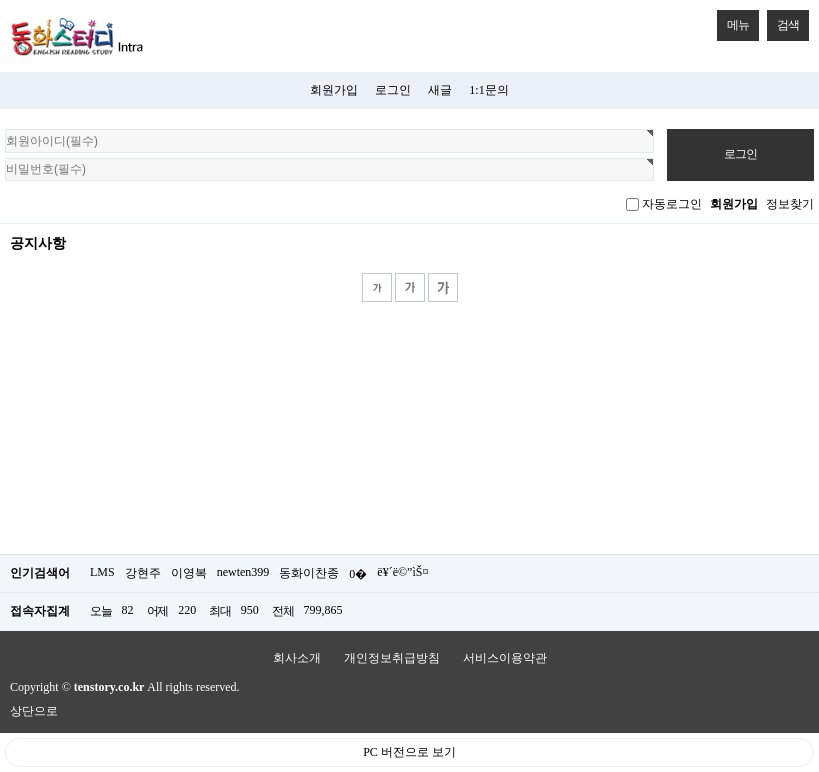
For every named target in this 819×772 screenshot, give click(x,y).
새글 (440, 90)
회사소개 (297, 658)
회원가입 (334, 90)
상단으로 (34, 711)
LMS (102, 572)
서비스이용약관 (505, 658)
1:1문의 (488, 90)
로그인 (393, 90)
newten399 (243, 572)
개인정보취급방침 (392, 658)
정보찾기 (790, 204)
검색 (783, 21)
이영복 (189, 573)
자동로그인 (672, 204)
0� (358, 574)
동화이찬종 (309, 573)
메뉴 (733, 21)
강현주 (143, 573)
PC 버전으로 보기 (409, 752)
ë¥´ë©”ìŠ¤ (402, 572)
